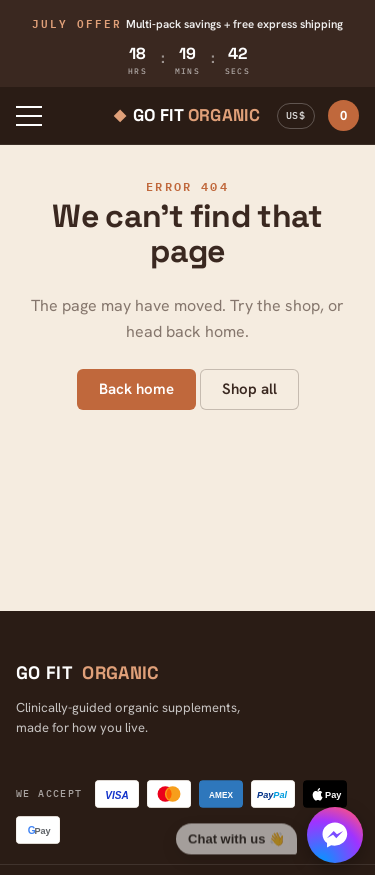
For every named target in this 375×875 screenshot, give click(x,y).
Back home (136, 389)
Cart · (343, 115)
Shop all (249, 389)
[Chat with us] (269, 835)
